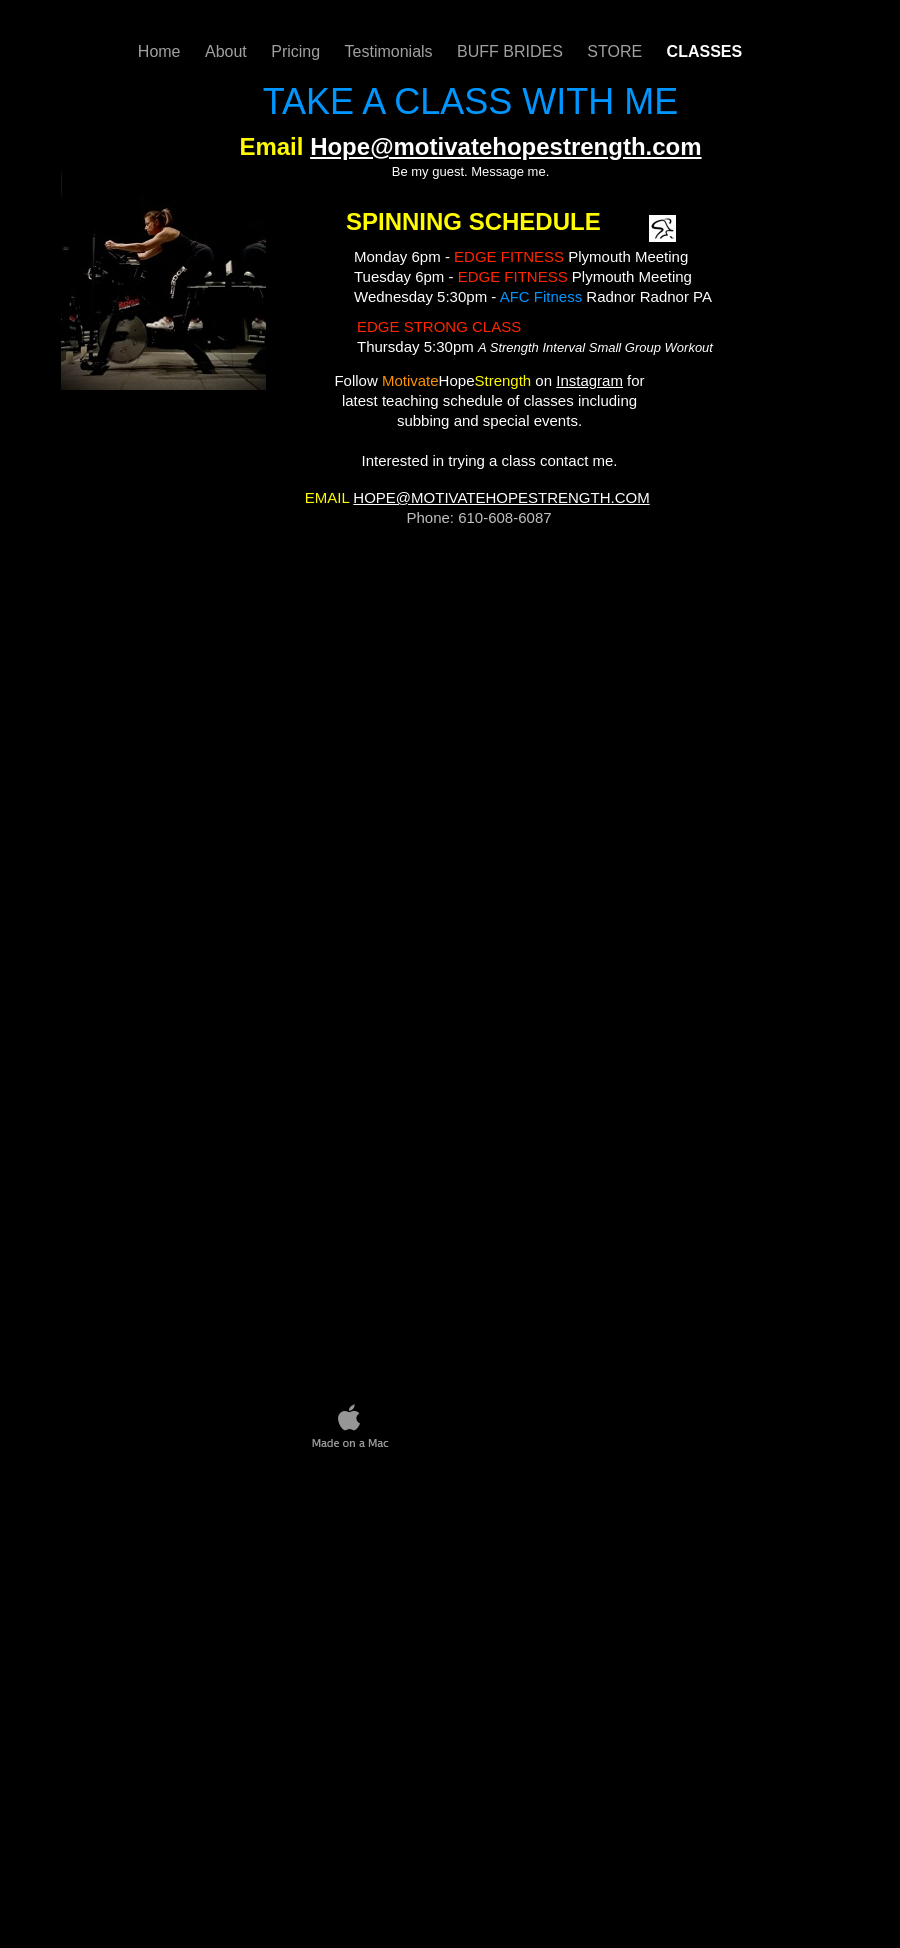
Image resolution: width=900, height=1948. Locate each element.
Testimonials (391, 51)
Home (161, 51)
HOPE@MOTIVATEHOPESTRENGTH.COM (501, 497)
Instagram (589, 380)
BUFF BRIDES (512, 51)
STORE (616, 51)
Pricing (297, 51)
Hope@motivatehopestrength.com (505, 146)
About (228, 51)
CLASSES (705, 51)
